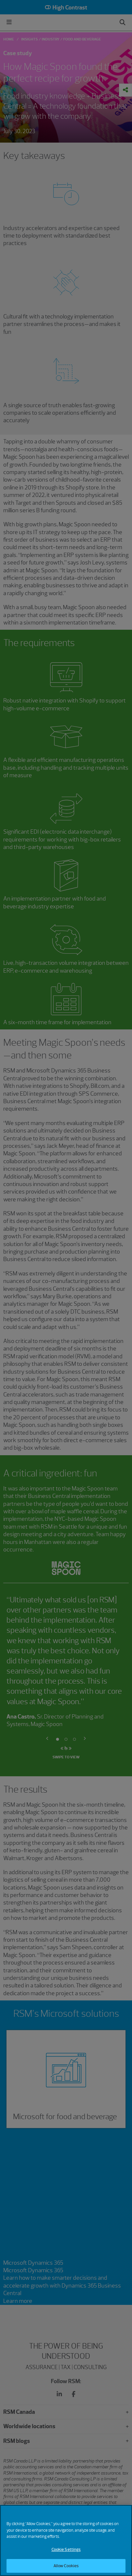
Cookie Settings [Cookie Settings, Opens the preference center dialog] (66, 2549)
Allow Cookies (66, 2565)
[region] (66, 2540)
